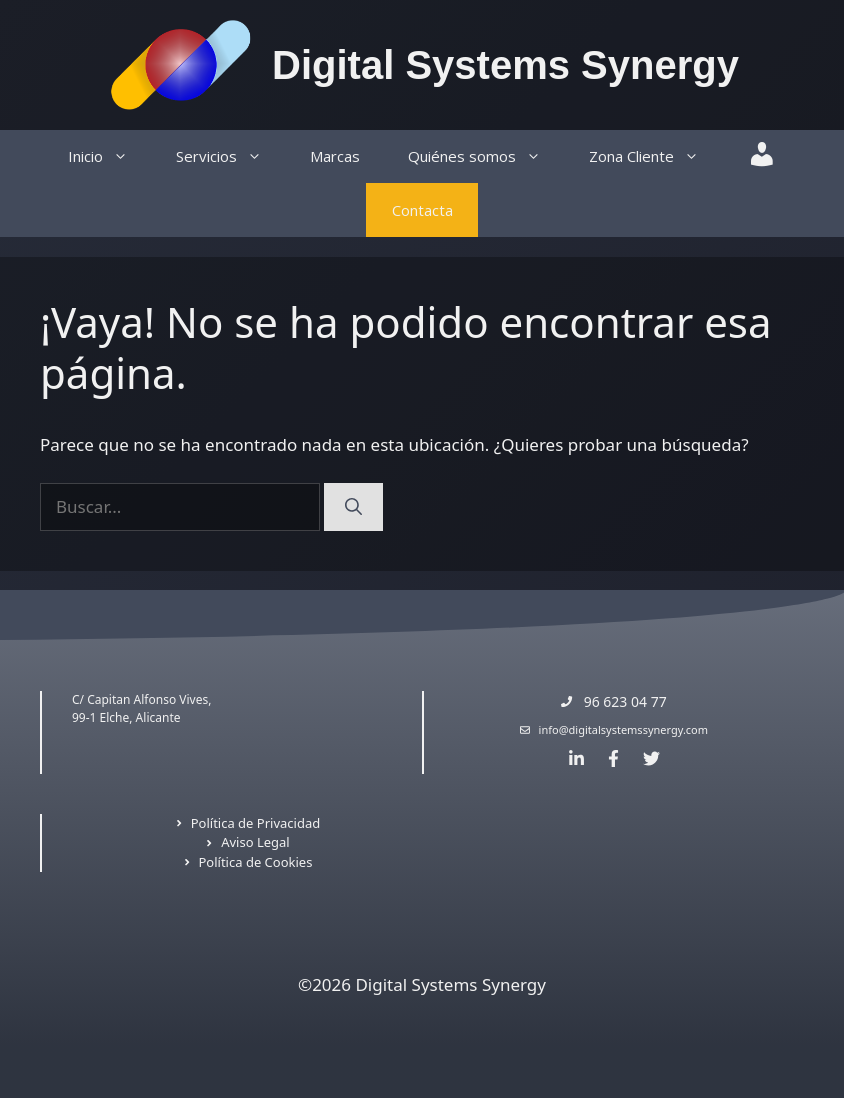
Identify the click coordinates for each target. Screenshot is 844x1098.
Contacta (422, 210)
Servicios (231, 156)
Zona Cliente (656, 156)
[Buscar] (353, 507)
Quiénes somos (486, 156)
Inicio (110, 156)
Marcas (335, 156)
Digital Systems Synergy (505, 65)
